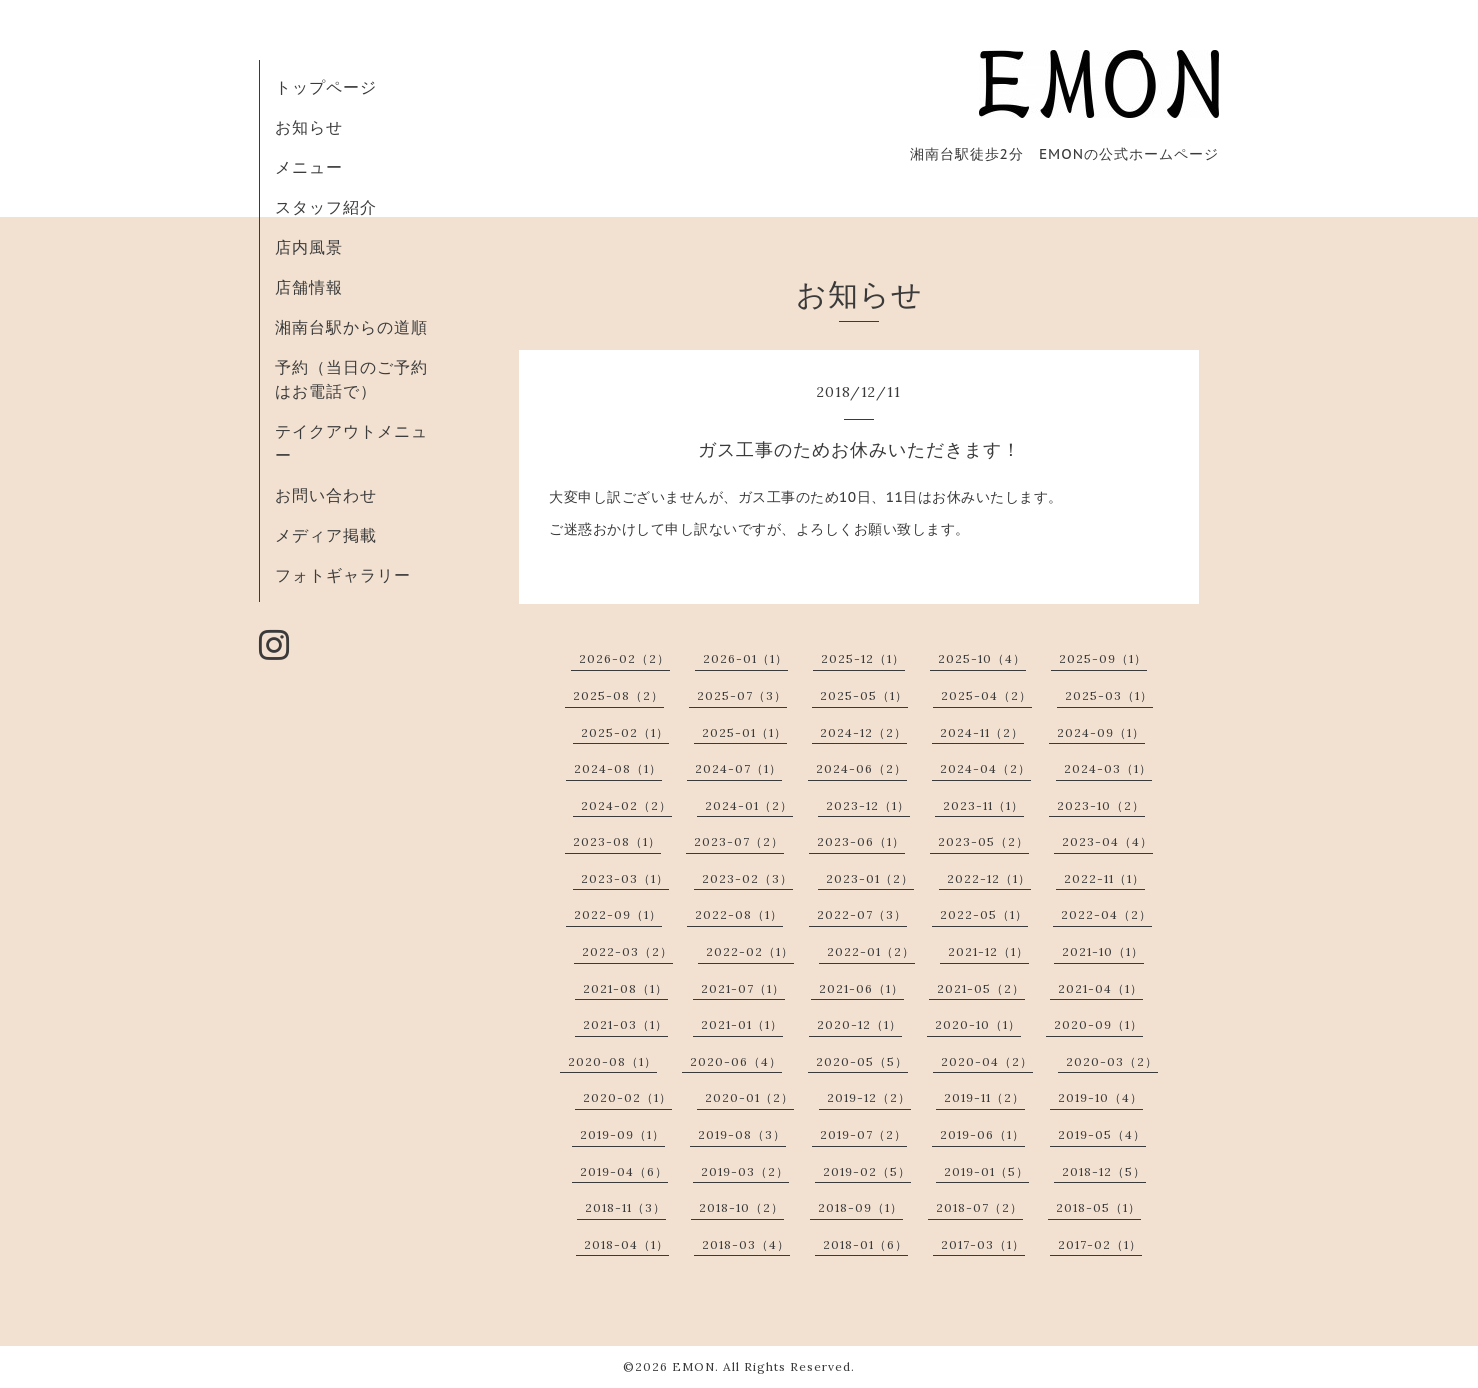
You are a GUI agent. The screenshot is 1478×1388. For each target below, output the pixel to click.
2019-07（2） (863, 1134)
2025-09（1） (1103, 658)
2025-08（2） (618, 695)
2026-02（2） (624, 658)
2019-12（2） (869, 1097)
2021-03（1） (625, 1024)
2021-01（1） (742, 1024)
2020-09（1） (1098, 1024)
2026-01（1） (745, 658)
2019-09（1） (622, 1134)
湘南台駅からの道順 (351, 327)
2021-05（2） (981, 988)
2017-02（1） (1100, 1244)
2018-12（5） (1104, 1171)
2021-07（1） (743, 988)
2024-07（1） (738, 768)
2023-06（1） (861, 841)
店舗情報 (309, 287)
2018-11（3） (625, 1207)
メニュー (309, 167)
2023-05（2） (983, 841)
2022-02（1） (750, 951)
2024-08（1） (618, 768)
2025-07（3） (742, 695)
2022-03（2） (627, 951)
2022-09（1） (618, 914)
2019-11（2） (984, 1097)
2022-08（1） (739, 914)
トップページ (326, 87)
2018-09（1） (860, 1207)
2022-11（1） (1104, 878)
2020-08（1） (612, 1061)
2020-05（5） (862, 1061)
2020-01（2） (749, 1097)
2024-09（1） (1101, 732)
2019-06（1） (982, 1134)
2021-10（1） (1103, 951)
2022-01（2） (871, 951)
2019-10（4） (1100, 1097)
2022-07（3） (862, 914)
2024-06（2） (861, 768)
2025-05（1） (864, 695)
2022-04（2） (1106, 914)
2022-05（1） (984, 914)
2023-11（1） (983, 805)
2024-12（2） (863, 732)
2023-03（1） (625, 878)
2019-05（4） (1102, 1134)
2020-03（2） (1112, 1061)
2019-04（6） (624, 1171)
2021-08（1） (625, 988)
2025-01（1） (744, 732)
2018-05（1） (1098, 1207)
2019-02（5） (867, 1171)
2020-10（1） (978, 1024)
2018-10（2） (741, 1207)
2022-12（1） (989, 878)
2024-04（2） (985, 768)
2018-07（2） (979, 1207)
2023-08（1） (617, 841)
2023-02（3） (747, 878)
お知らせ (309, 127)
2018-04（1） (626, 1244)
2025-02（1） (625, 732)
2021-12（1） (988, 951)
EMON (693, 1366)
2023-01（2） (870, 878)
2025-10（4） (982, 658)
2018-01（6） (865, 1244)
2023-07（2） (739, 841)
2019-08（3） (742, 1134)
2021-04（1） (1100, 988)
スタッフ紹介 (326, 207)
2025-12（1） (863, 658)
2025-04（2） (986, 695)
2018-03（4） (746, 1244)
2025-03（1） (1109, 695)
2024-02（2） (626, 805)
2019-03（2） (745, 1171)
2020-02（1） (627, 1097)
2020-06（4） (736, 1061)
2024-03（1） (1108, 768)
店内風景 (309, 247)
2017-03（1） (983, 1244)
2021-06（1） (861, 988)
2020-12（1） (859, 1024)
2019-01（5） (986, 1171)
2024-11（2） (982, 732)
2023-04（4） (1107, 841)
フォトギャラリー (343, 575)
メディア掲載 (326, 535)
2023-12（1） (868, 805)
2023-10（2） (1101, 805)
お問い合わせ (326, 495)
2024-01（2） (749, 805)
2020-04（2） (987, 1061)
